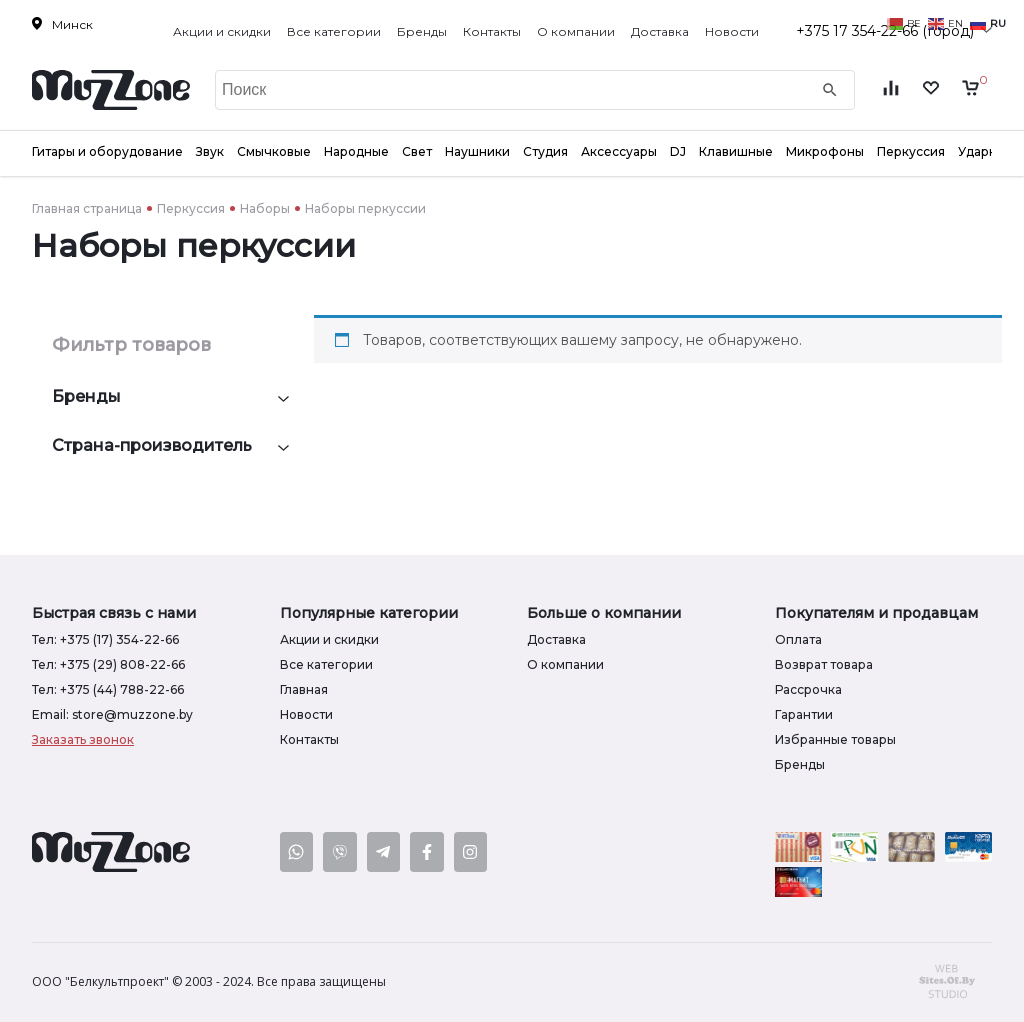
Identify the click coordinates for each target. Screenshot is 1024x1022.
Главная (304, 689)
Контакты (492, 31)
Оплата (798, 639)
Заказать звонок (83, 739)
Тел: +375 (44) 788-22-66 (108, 689)
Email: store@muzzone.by (112, 714)
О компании (576, 31)
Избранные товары (835, 739)
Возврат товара (824, 664)
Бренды (422, 31)
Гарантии (804, 714)
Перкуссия (191, 208)
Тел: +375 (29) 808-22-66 (108, 664)
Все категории (334, 31)
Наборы (265, 208)
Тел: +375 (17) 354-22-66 (105, 639)
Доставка (660, 31)
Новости (732, 31)
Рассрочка (808, 689)
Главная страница (87, 208)
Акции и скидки (222, 31)
